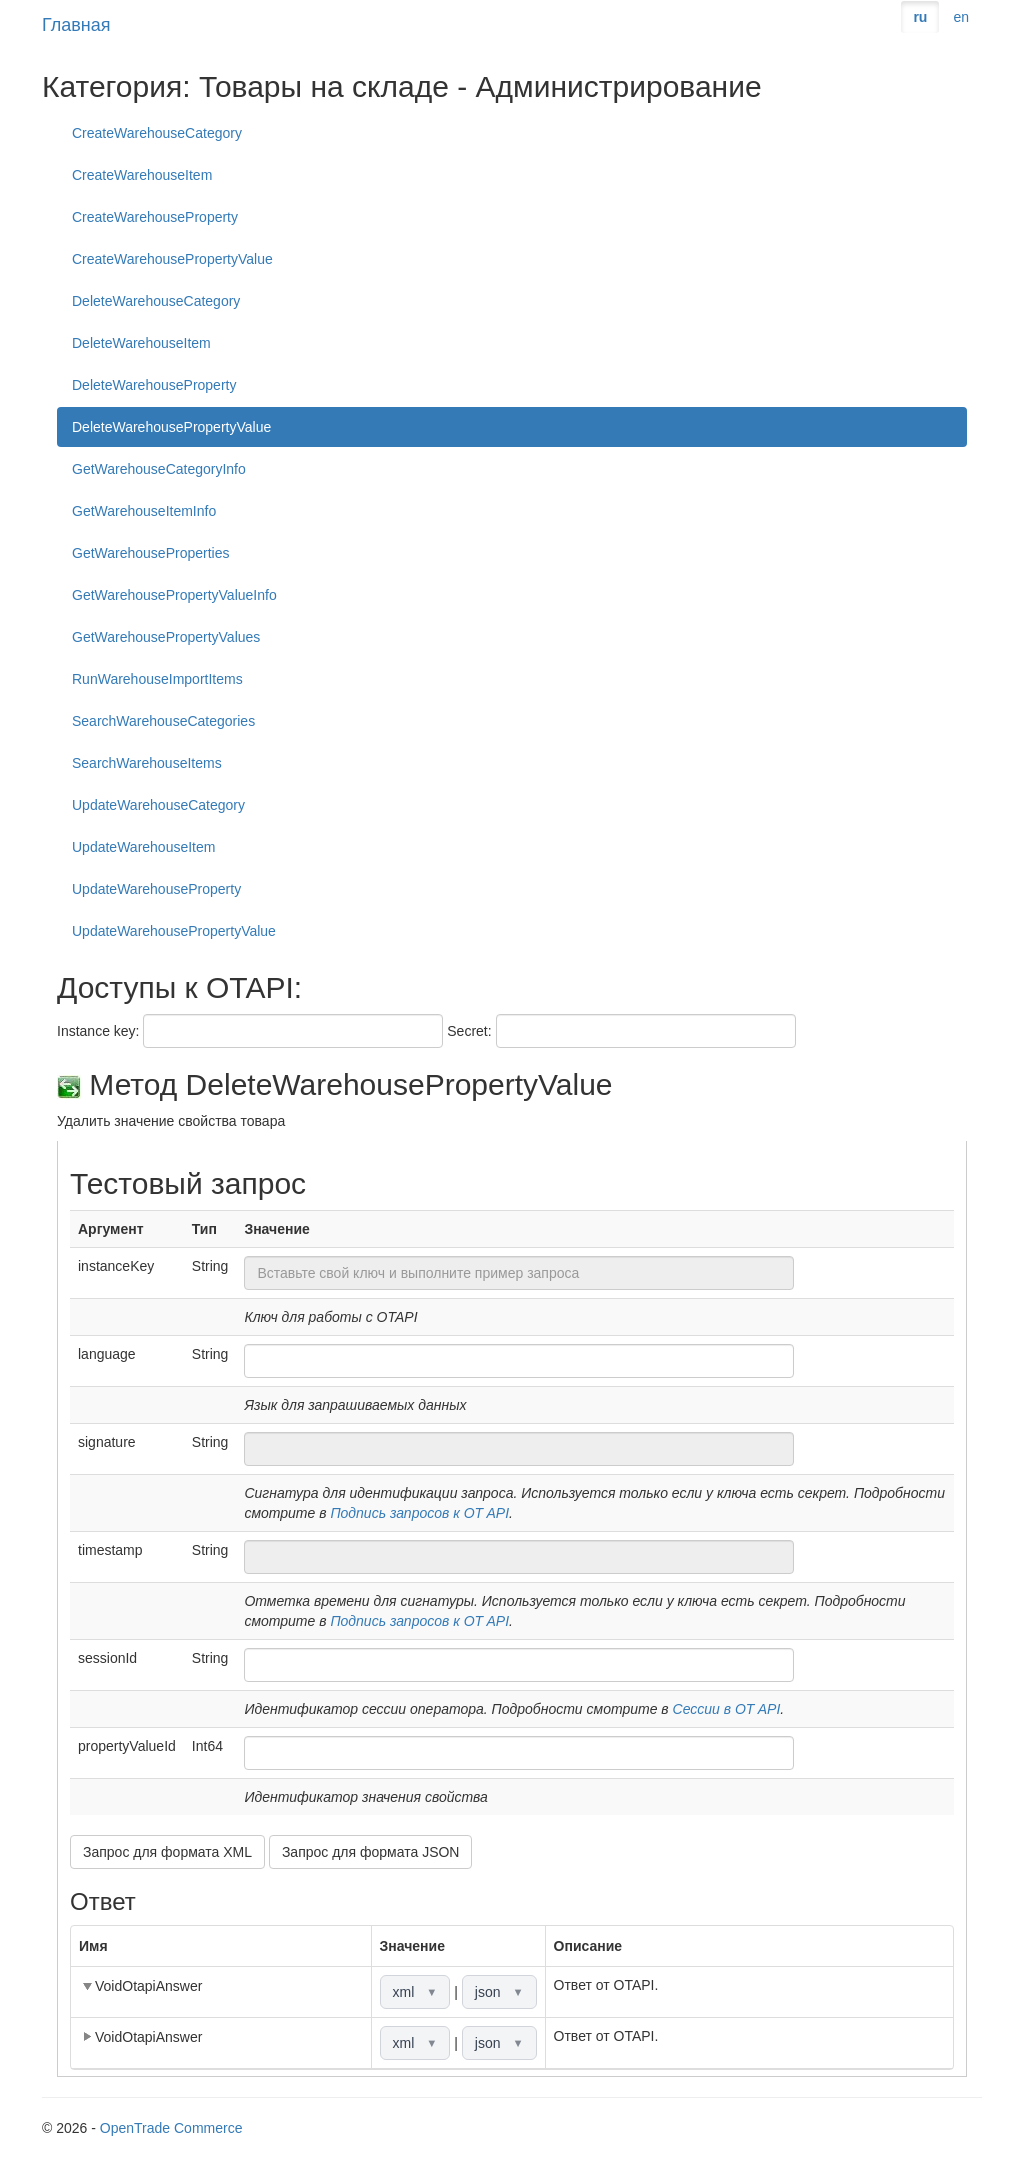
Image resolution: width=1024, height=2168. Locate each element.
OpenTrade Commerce (171, 2128)
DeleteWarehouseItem (141, 343)
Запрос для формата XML (167, 1852)
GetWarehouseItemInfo (144, 511)
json (499, 1992)
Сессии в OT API (727, 1709)
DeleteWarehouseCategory (156, 301)
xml (415, 1992)
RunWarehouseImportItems (157, 679)
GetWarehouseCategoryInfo (159, 469)
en (961, 17)
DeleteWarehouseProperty (154, 385)
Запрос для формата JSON (371, 1852)
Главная (76, 25)
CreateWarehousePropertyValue (172, 259)
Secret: (469, 1031)
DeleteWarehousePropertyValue (171, 427)
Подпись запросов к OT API (419, 1513)
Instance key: (98, 1031)
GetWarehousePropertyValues (166, 637)
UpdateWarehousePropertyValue (174, 931)
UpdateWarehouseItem (143, 847)
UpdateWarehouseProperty (156, 889)
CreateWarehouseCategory (157, 133)
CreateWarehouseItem (142, 175)
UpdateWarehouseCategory (158, 805)
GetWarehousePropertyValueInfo (174, 595)
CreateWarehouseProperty (155, 217)
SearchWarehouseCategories (163, 721)
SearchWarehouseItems (147, 763)
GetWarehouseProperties (150, 553)
